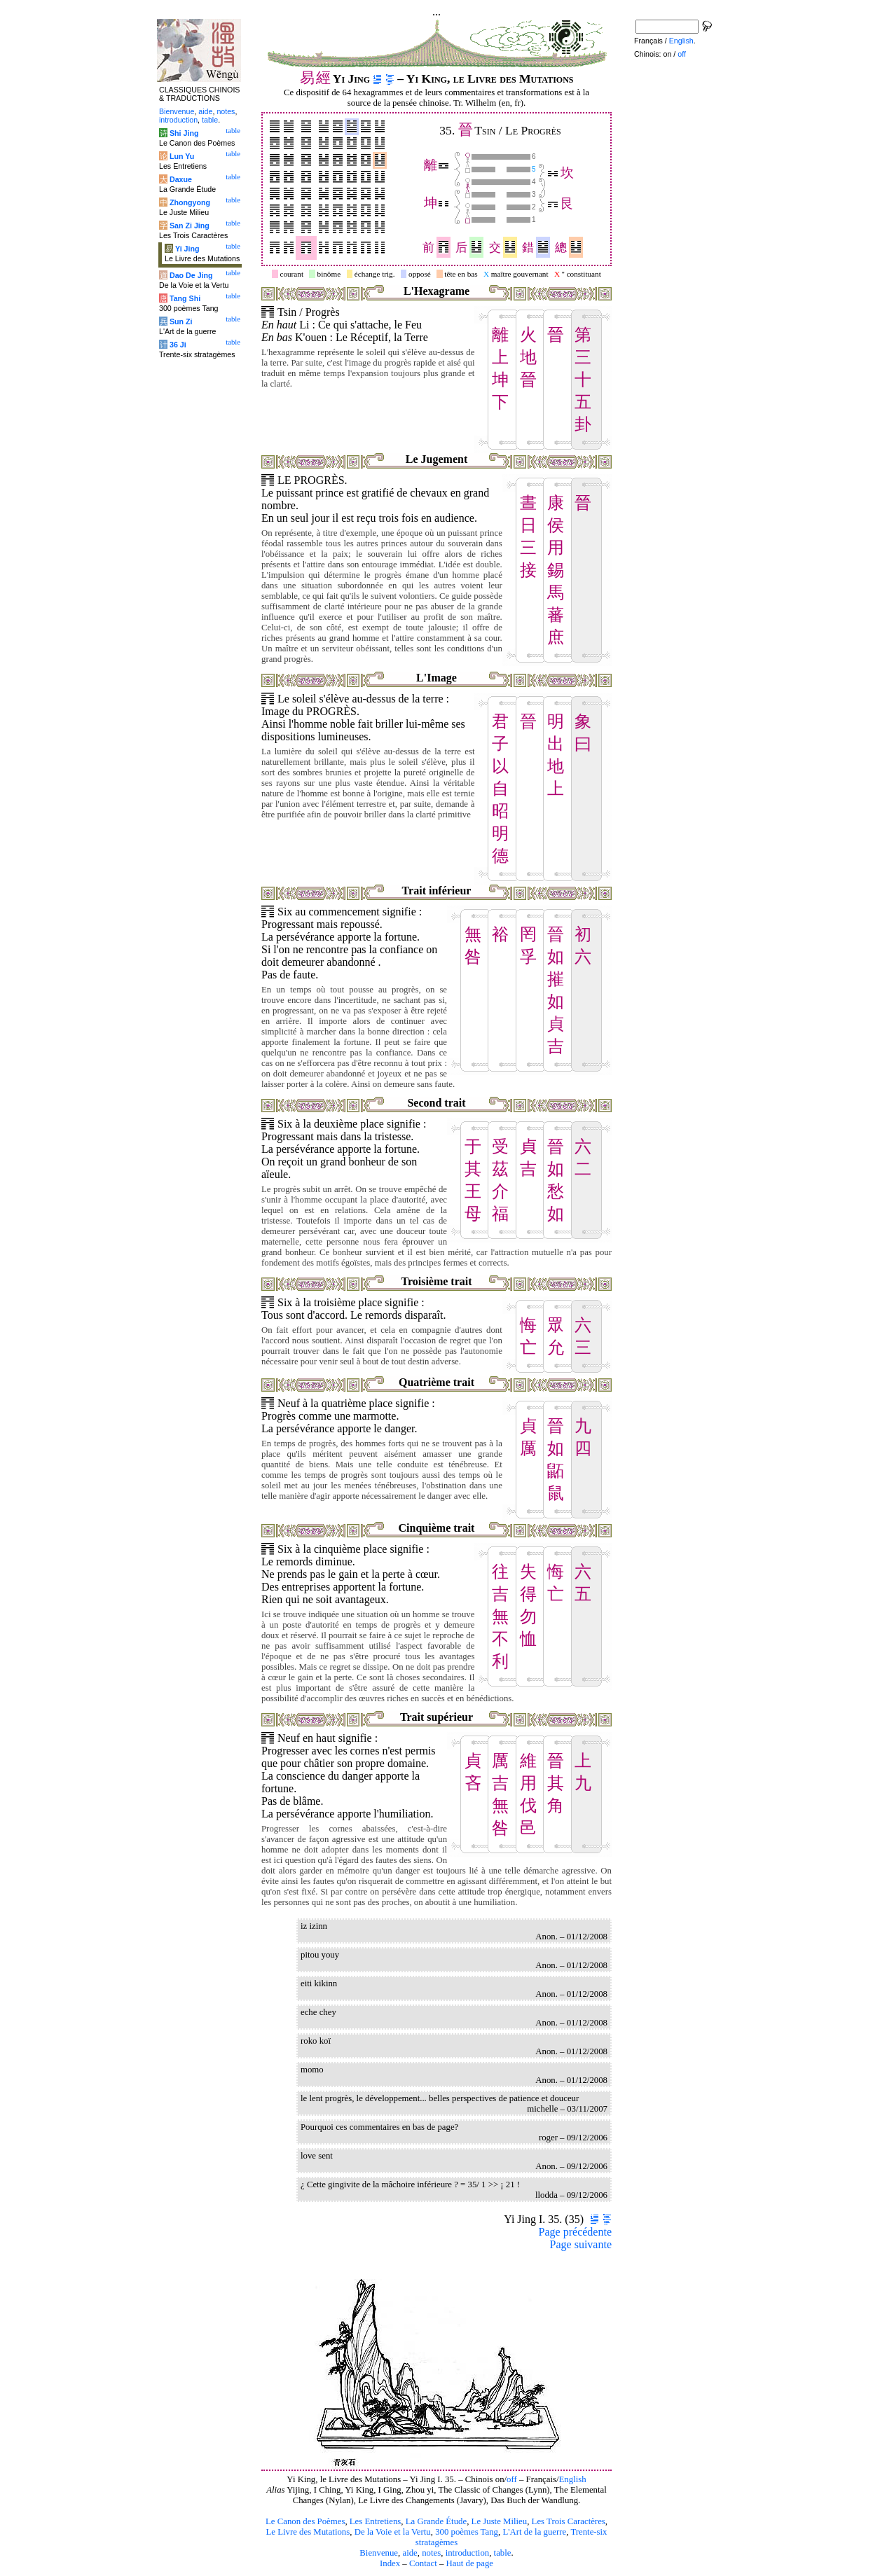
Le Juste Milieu (500, 2521)
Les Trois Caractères (568, 2521)
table (502, 2553)
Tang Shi (185, 298)
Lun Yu (182, 156)
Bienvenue (378, 2553)
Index (390, 2563)
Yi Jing (187, 248)
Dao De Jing (191, 275)
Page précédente (575, 2232)
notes (431, 2553)
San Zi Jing (189, 225)
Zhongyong (190, 202)
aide (409, 2553)
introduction (468, 2553)
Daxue (181, 179)
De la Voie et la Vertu (393, 2532)
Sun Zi (181, 321)
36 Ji (178, 344)
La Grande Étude (436, 2521)
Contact (423, 2563)
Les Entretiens (375, 2521)
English (572, 2479)
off (512, 2479)
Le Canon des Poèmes (305, 2521)
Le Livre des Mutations (308, 2532)
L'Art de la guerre (534, 2532)
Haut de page (470, 2563)
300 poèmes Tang (466, 2532)
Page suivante (581, 2244)
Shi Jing (184, 133)
